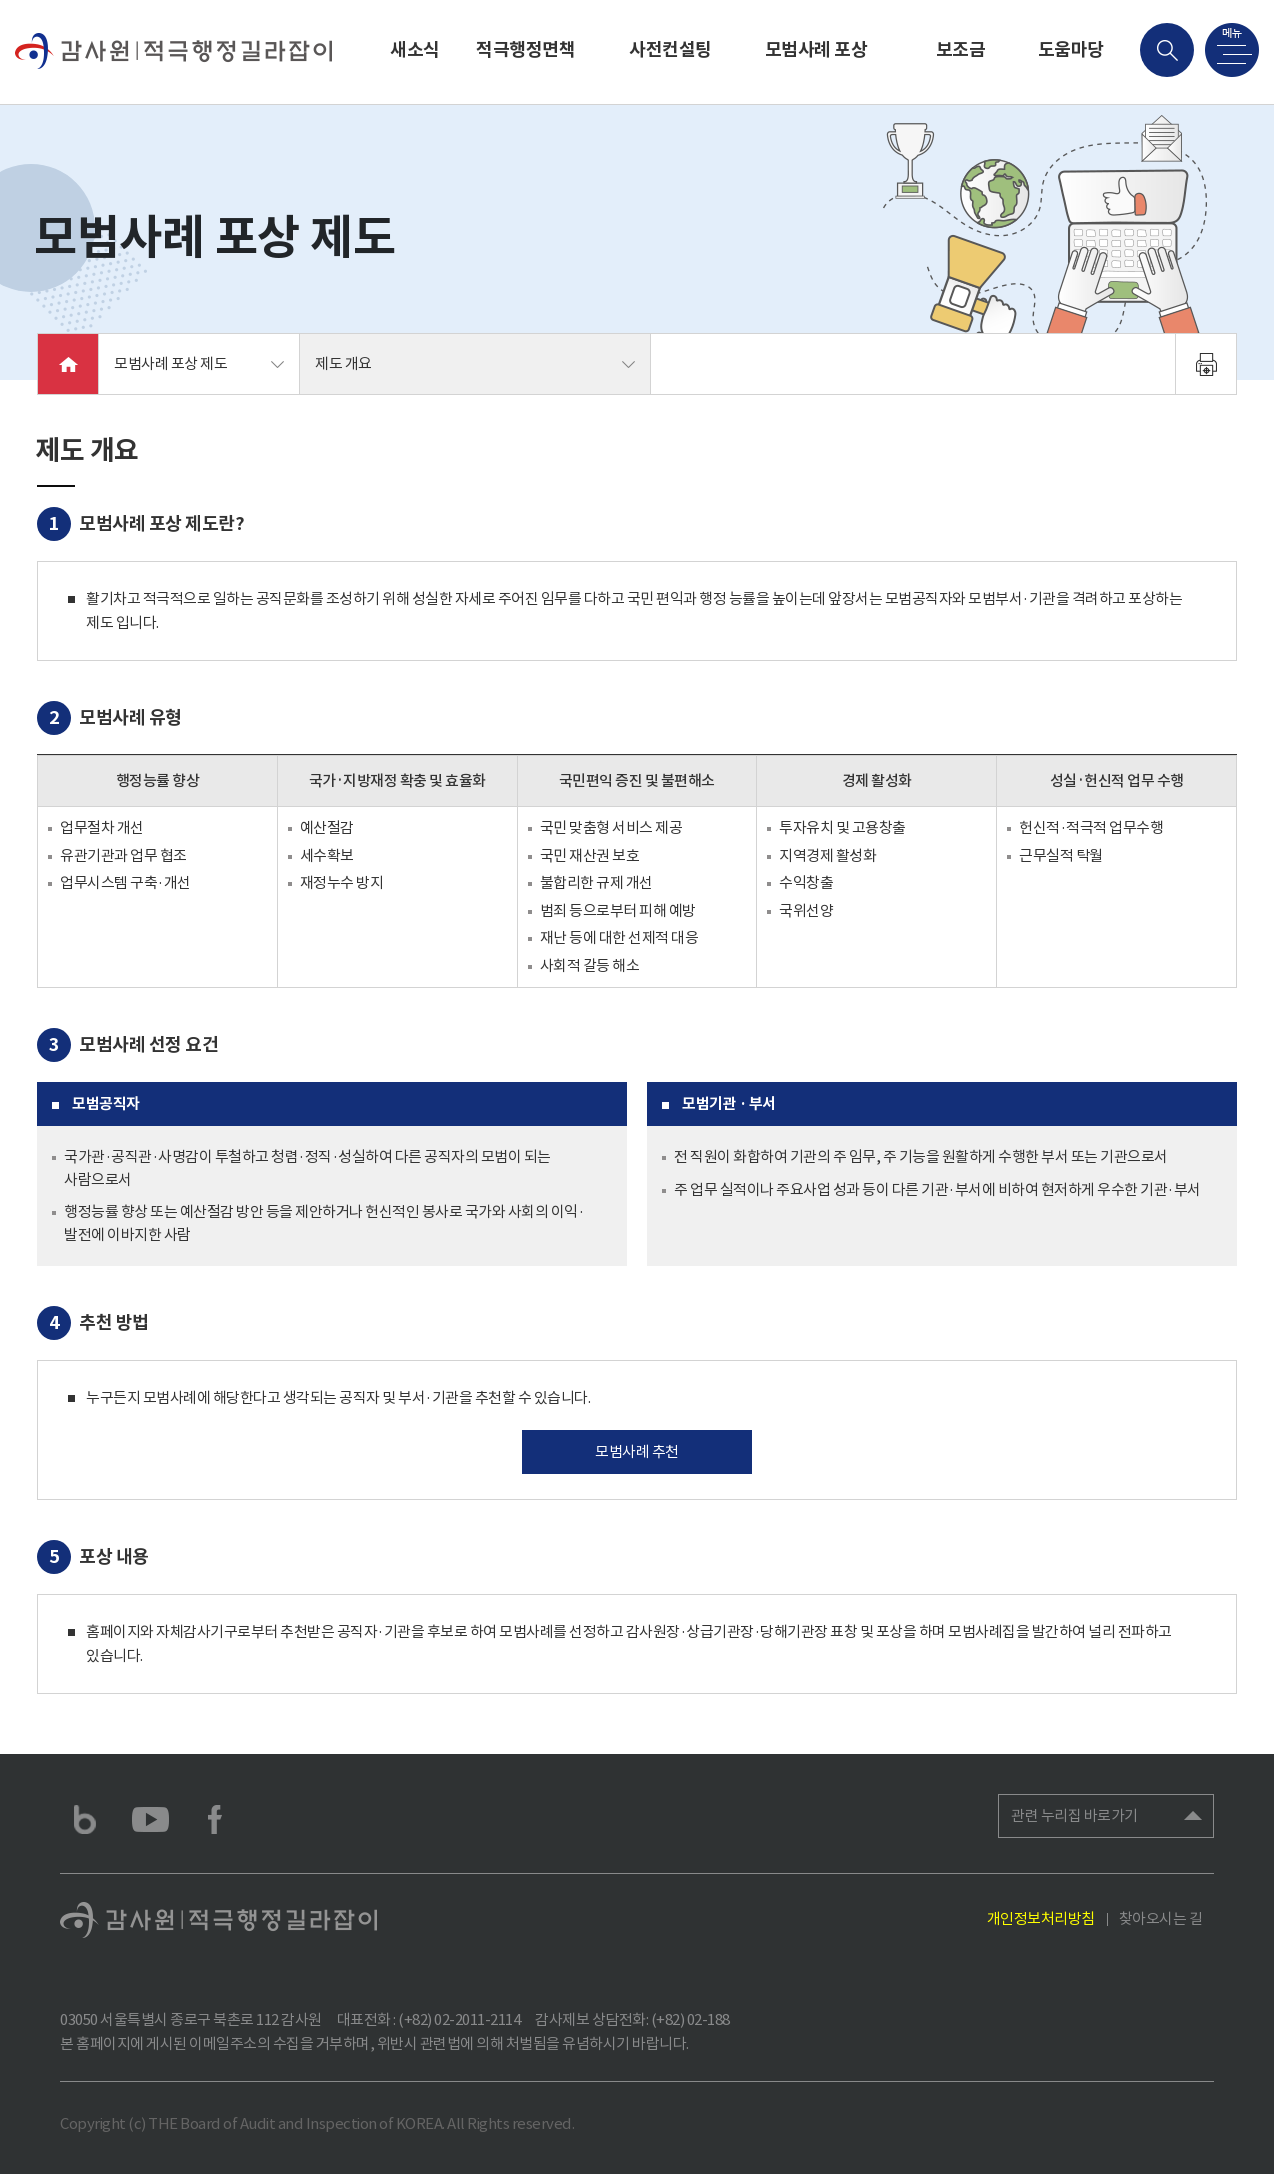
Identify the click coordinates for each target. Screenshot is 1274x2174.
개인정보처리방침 (1041, 1918)
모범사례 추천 (637, 1451)
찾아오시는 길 (1161, 1918)
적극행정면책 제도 (525, 71)
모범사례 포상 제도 (816, 71)
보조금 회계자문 (960, 71)
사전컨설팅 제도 (670, 71)
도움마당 (1071, 49)
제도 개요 (343, 363)
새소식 (415, 49)
